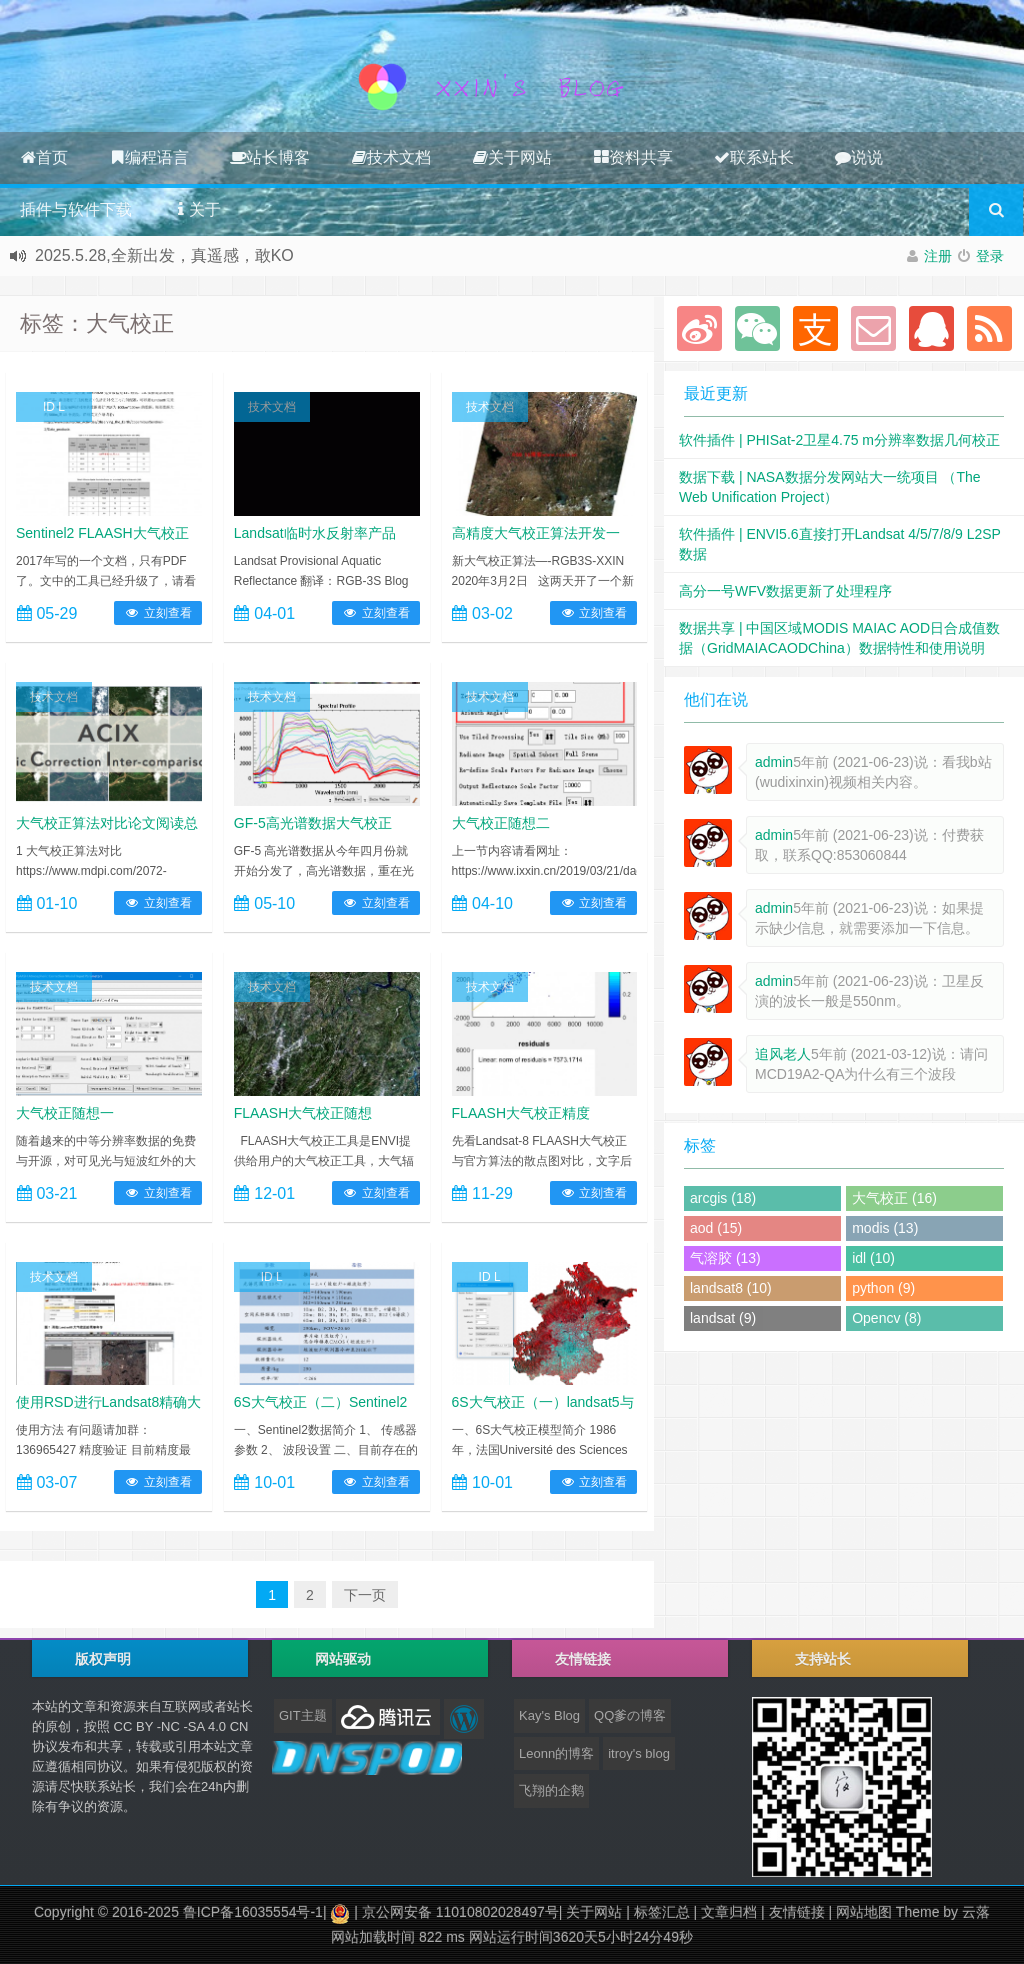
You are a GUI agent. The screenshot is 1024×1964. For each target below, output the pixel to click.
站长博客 (270, 157)
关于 (197, 209)
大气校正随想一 (65, 1113)
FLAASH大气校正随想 (303, 1113)
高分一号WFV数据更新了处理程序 (785, 591)
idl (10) (873, 1258)
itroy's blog (639, 1753)
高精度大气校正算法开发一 (536, 533)
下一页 (365, 1595)
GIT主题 (303, 1715)
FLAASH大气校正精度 (521, 1113)
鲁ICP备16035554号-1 (253, 1912)
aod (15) (716, 1228)
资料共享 (633, 157)
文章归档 (729, 1912)
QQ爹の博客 (630, 1715)
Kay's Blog (549, 1715)
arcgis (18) (723, 1198)
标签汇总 (662, 1912)
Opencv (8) (886, 1318)
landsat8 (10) (731, 1288)
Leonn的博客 (556, 1753)
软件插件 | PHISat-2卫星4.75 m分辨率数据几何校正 (839, 440)
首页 (44, 157)
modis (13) (885, 1228)
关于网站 (512, 157)
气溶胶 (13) (725, 1258)
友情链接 (797, 1912)
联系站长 (754, 157)
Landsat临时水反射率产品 (315, 533)
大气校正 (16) (894, 1198)
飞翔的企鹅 (551, 1790)
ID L (54, 407)
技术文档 (391, 157)
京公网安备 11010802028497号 (460, 1912)
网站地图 (864, 1912)
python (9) (883, 1288)
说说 (859, 157)
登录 (990, 256)
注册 (938, 256)
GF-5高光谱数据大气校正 (313, 823)
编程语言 (149, 157)
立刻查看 (157, 613)
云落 (976, 1912)
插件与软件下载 (76, 209)
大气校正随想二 (501, 823)
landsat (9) (723, 1318)
